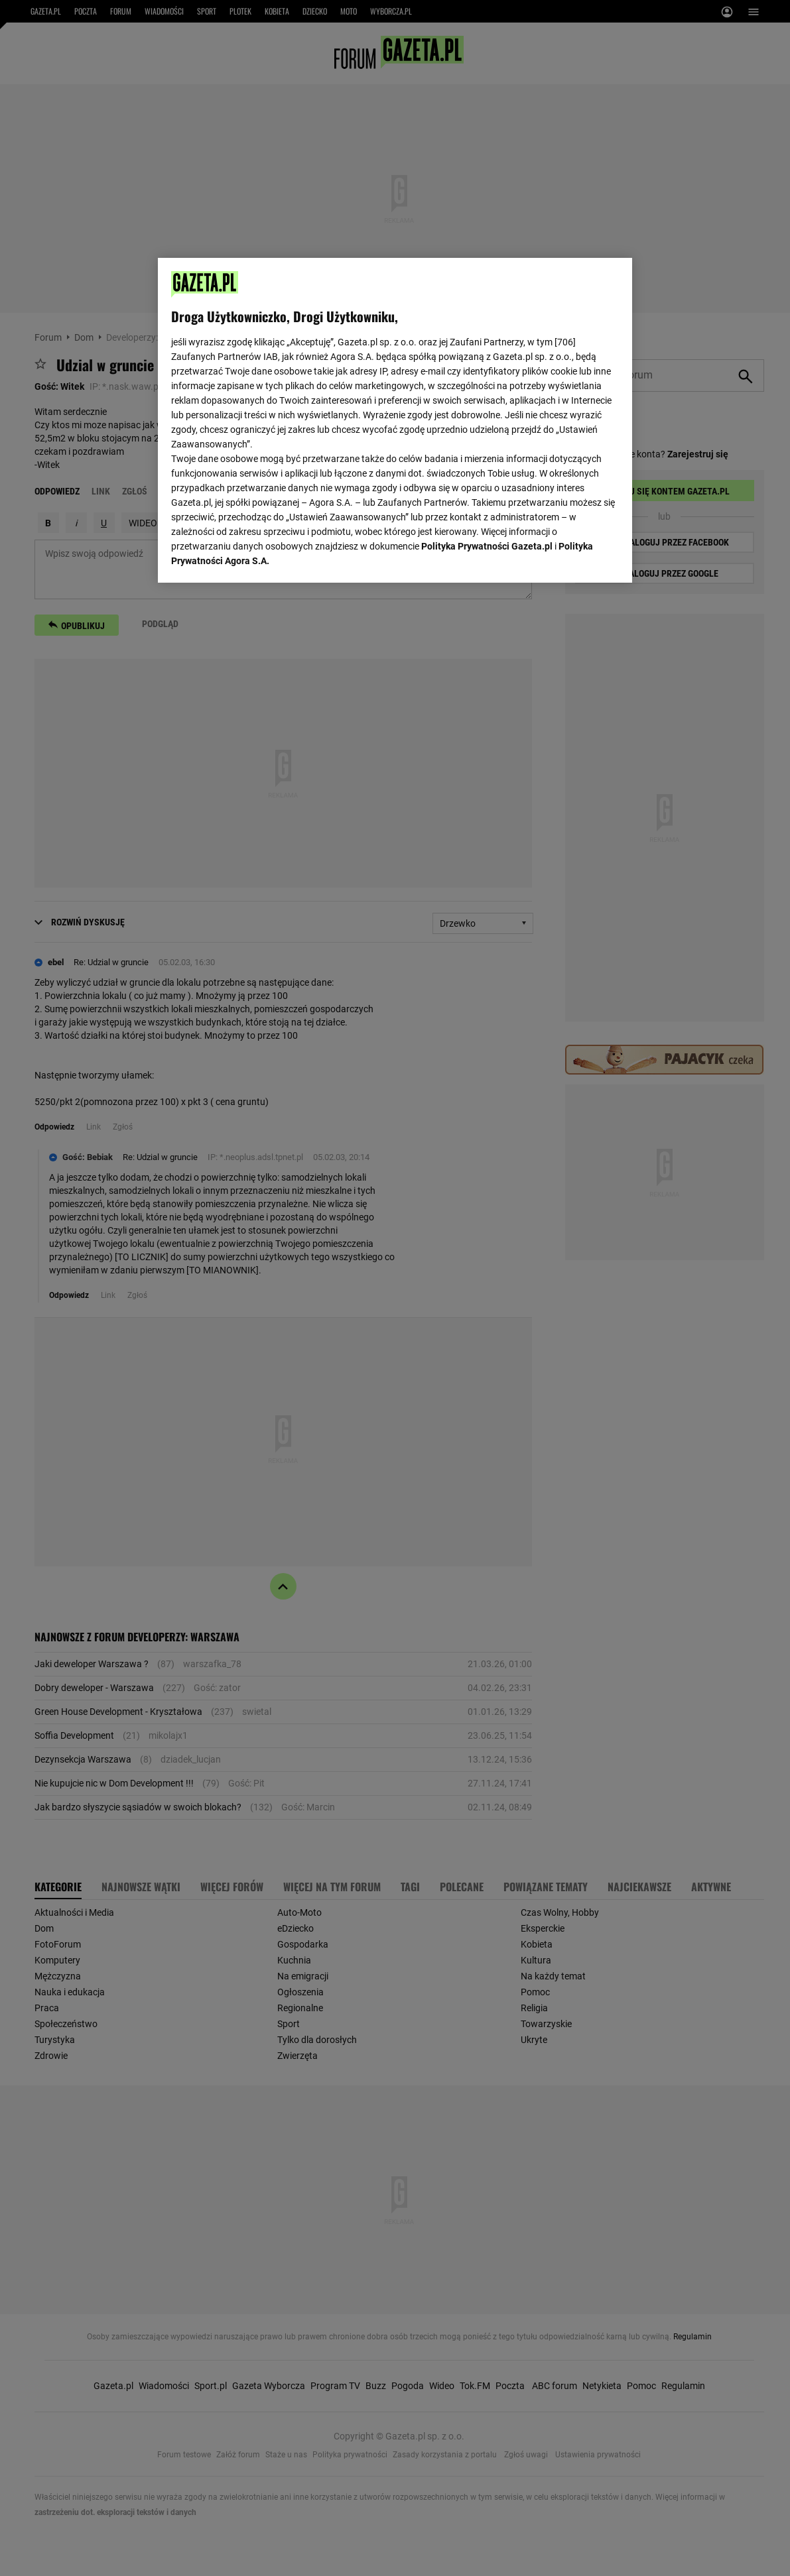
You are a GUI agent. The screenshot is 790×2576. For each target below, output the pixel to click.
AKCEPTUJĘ (574, 557)
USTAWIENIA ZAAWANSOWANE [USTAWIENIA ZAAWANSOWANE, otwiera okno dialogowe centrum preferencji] (258, 556)
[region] (395, 419)
